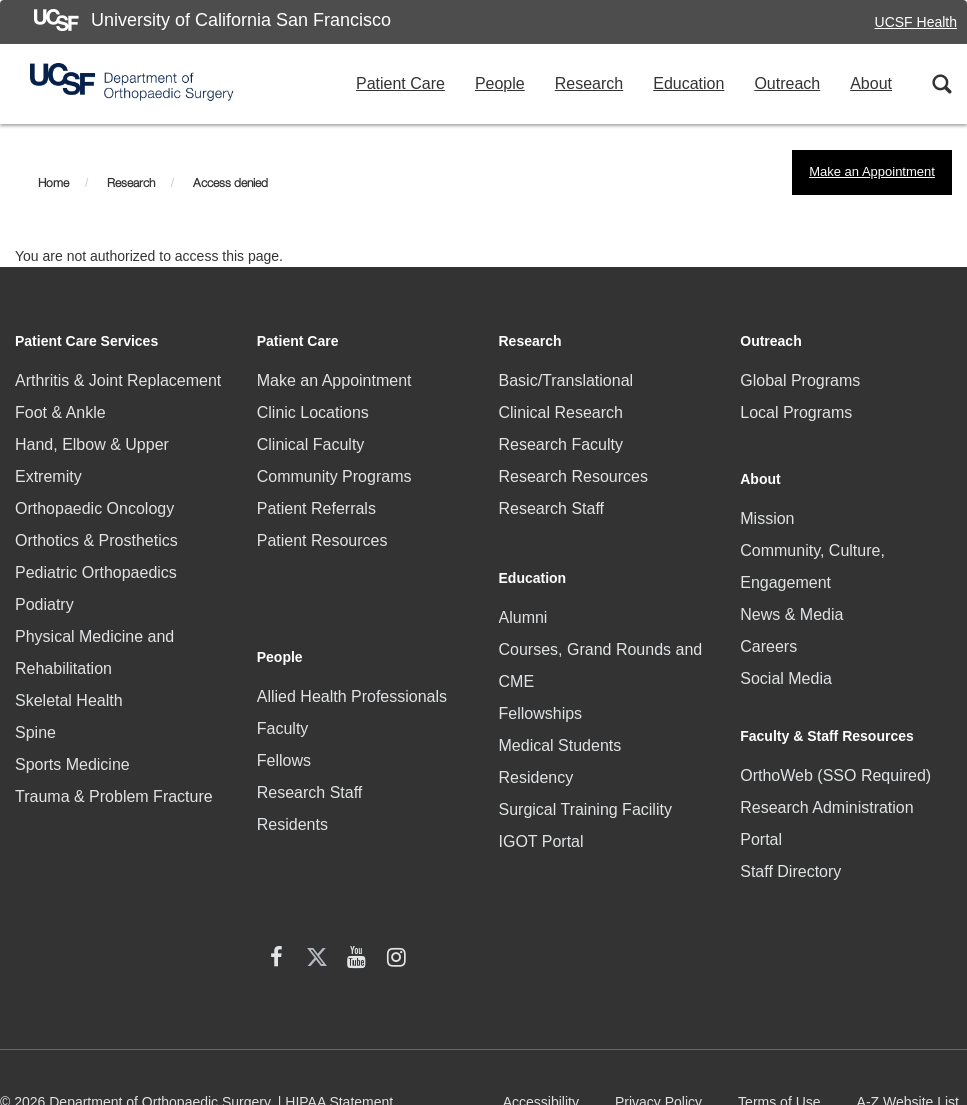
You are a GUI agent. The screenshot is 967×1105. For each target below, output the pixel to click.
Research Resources (573, 476)
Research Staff (310, 727)
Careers (768, 631)
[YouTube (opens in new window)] (115, 908)
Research (589, 83)
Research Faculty (561, 444)
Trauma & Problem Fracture (114, 796)
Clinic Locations (313, 412)
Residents (292, 759)
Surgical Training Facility (585, 791)
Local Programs (796, 412)
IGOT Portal (541, 823)
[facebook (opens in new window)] (35, 908)
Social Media (786, 663)
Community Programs (334, 476)
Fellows (284, 695)
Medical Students (560, 727)
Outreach (787, 83)
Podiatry (44, 604)
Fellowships (541, 695)
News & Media (791, 599)
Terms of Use (783, 998)
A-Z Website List (912, 998)
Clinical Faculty (311, 444)
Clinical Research (561, 412)
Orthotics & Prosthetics (96, 540)
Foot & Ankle (60, 412)
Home (53, 182)
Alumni (523, 599)
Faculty (283, 663)
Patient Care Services (86, 341)
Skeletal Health (69, 700)
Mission (767, 503)
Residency (536, 759)
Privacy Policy (662, 998)
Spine (35, 732)
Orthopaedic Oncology (94, 508)
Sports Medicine (72, 764)
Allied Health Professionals (352, 631)
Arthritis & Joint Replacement (118, 380)
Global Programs (800, 380)
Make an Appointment (872, 171)
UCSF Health (916, 22)
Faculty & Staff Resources (827, 715)
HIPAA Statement (339, 991)
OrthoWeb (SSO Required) (835, 754)
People (500, 83)
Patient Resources (322, 540)
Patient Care (400, 83)
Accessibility (545, 998)
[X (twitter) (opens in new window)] (75, 908)
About (871, 83)
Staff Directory (790, 850)
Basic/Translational (566, 380)
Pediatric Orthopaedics (96, 572)
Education (688, 83)
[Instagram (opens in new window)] (155, 908)
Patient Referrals (316, 508)
